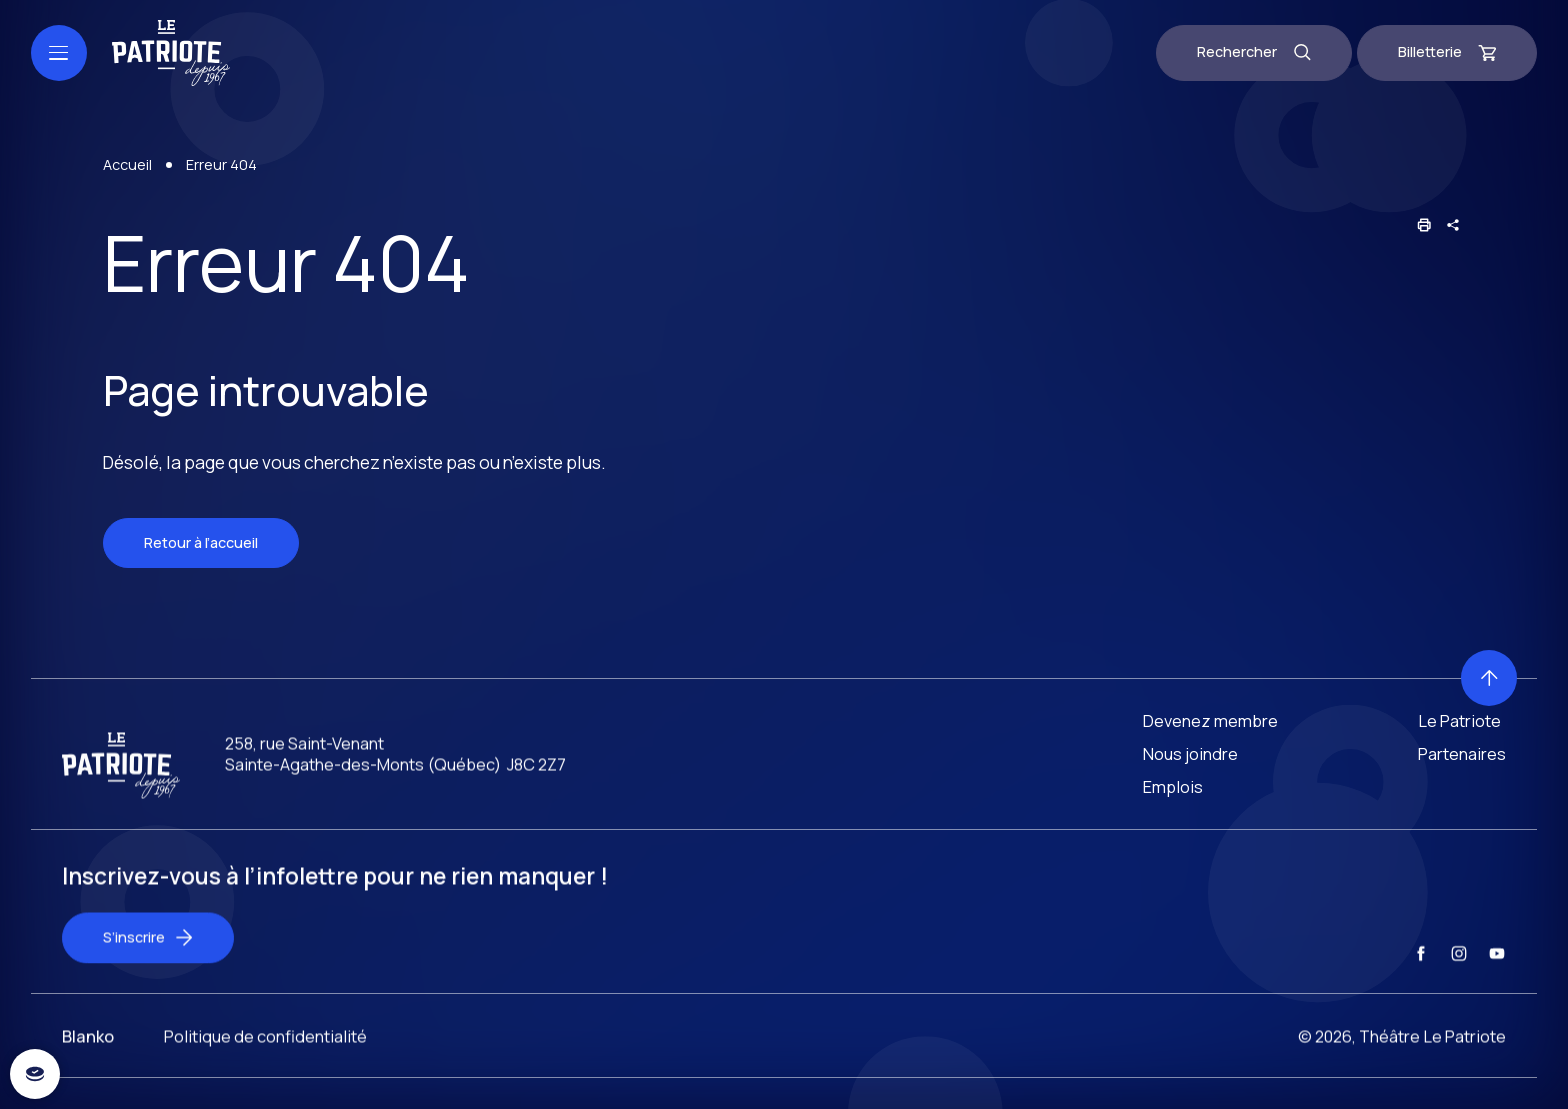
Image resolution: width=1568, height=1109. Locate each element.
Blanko (88, 1074)
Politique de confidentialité (265, 1074)
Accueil (127, 164)
